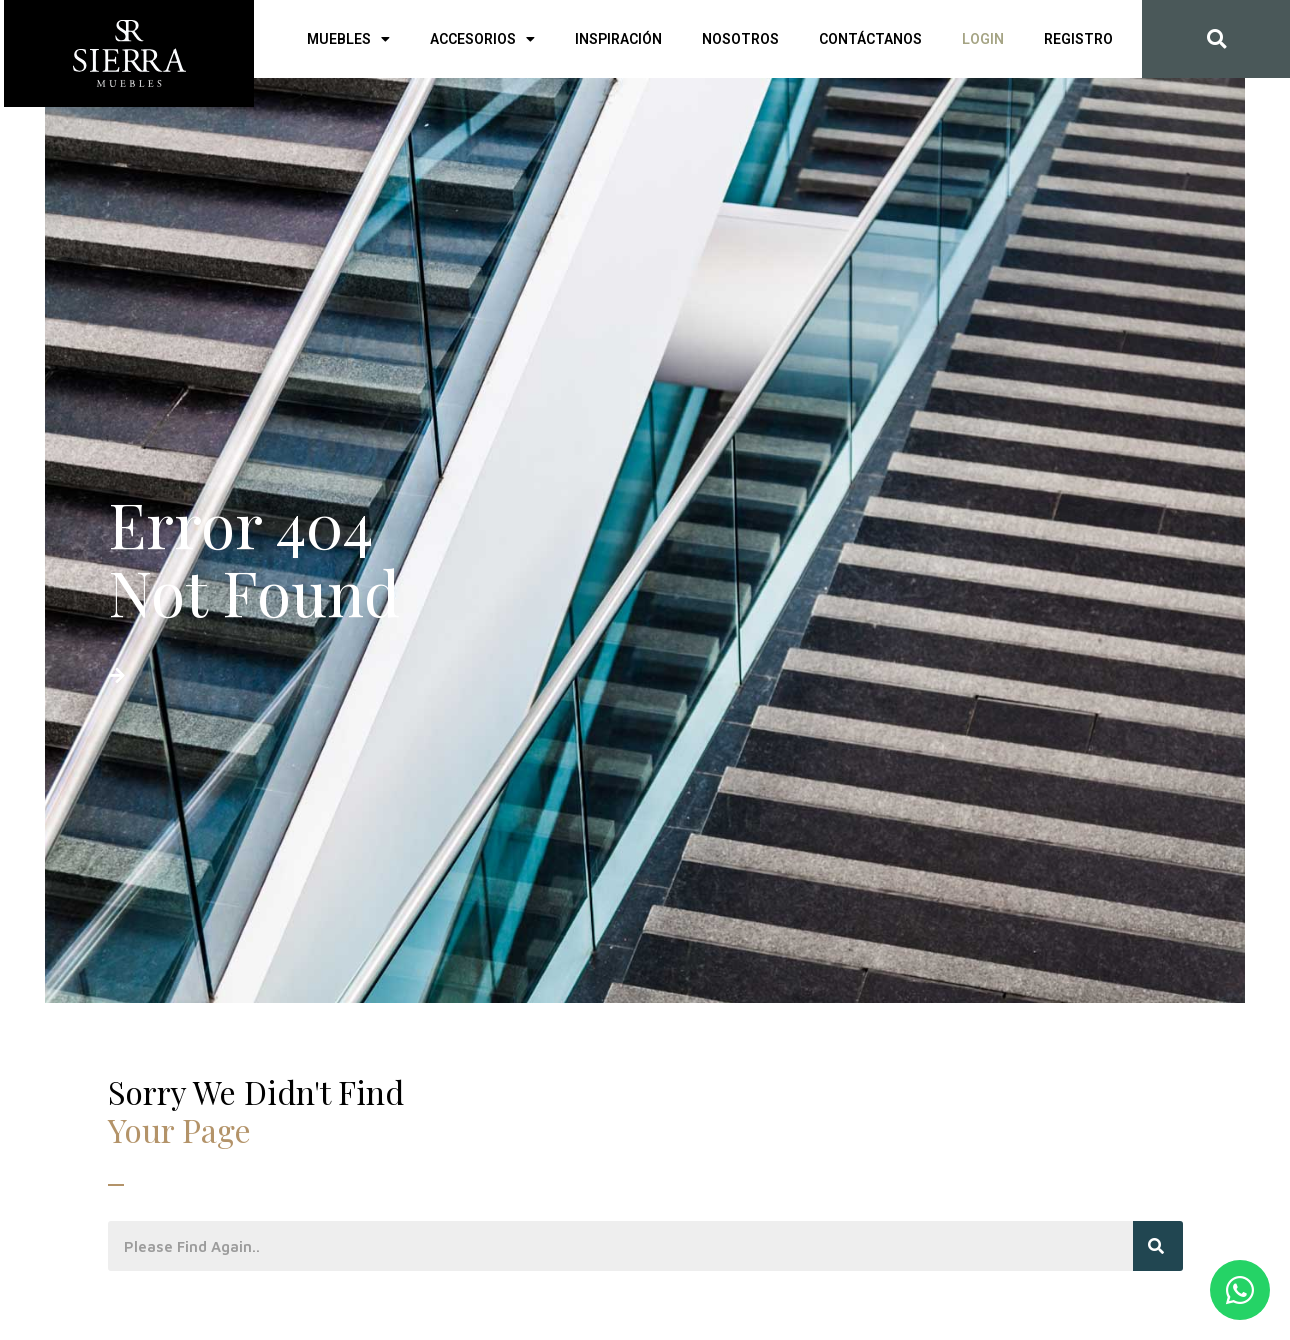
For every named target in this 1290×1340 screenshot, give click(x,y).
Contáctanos (870, 39)
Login (983, 39)
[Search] (1158, 1246)
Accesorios (482, 39)
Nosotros (740, 39)
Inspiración (618, 39)
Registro (1078, 39)
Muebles (348, 39)
